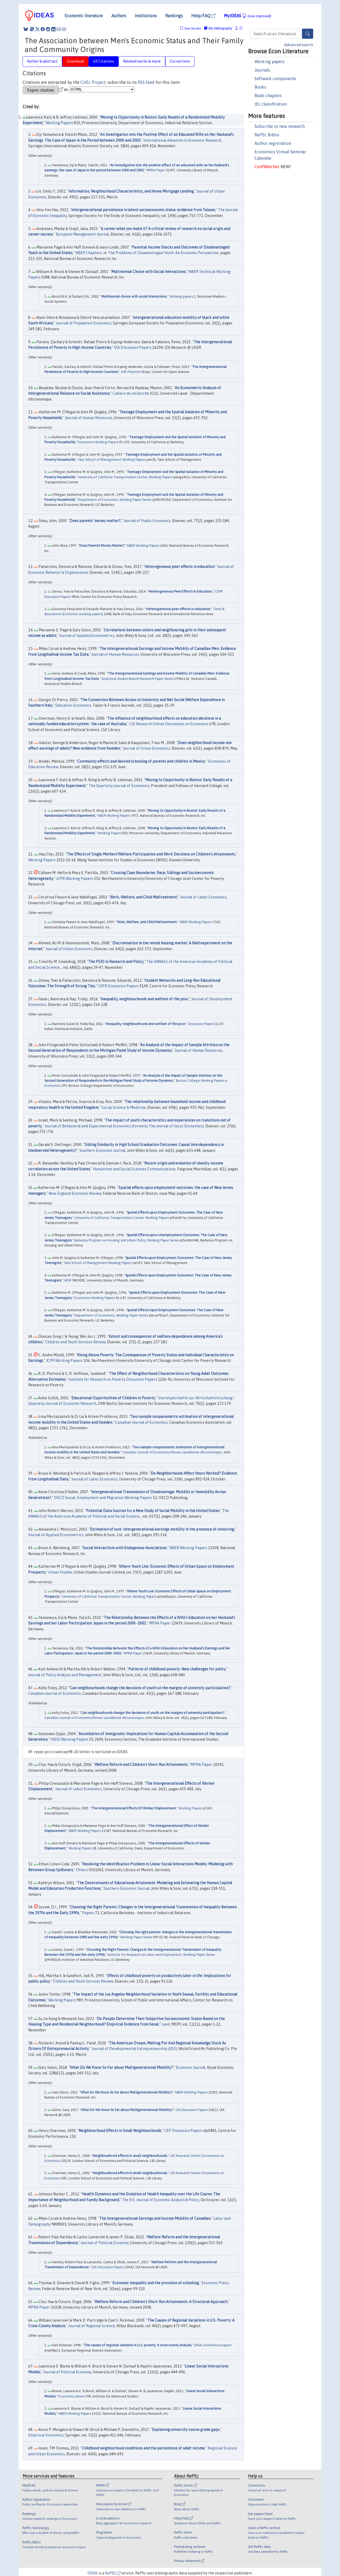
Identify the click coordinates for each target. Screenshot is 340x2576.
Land (166, 2024)
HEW (67, 1280)
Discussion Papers (201, 1024)
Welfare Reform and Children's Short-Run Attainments (141, 1764)
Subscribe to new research (279, 126)
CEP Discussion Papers (183, 2130)
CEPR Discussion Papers (118, 986)
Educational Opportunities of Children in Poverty (113, 1398)
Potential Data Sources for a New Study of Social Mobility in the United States (152, 1511)
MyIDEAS (247, 15)
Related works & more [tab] (142, 61)
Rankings (174, 15)
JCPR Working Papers (74, 878)
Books (260, 87)
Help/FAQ (203, 15)
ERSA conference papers (212, 2345)
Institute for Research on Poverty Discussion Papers (113, 1379)
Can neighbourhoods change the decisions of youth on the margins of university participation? (150, 1688)
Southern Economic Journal (102, 1150)
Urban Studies (60, 1572)
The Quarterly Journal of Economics (119, 786)
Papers (88, 1913)
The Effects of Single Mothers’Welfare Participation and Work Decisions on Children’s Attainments (151, 854)
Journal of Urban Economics (146, 748)
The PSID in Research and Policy (115, 961)
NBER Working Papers (143, 546)
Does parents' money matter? (95, 521)
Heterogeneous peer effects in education (179, 566)
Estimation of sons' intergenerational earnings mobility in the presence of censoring (162, 1529)
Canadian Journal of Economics (141, 1422)
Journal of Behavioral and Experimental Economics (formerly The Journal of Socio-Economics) (124, 1126)
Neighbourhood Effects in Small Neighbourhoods (120, 2130)
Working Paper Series (136, 1937)
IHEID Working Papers (69, 1739)
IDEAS (92, 2573)
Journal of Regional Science (91, 2326)
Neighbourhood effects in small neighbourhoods (130, 2156)
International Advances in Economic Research (182, 140)
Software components (275, 78)
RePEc (113, 2573)
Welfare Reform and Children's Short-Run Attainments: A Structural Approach (161, 2302)
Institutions (146, 15)
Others (82, 1870)
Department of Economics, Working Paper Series (114, 500)
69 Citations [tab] (103, 61)
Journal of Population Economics (83, 323)
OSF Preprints (131, 372)
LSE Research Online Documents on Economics (168, 724)
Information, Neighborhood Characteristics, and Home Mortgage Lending (131, 191)
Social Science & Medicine (123, 1107)
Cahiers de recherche (131, 393)
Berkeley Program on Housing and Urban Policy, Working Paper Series (126, 1240)
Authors (118, 15)
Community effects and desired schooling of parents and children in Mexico (141, 761)
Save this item (192, 28)
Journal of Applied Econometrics (86, 635)
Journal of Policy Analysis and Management (64, 1675)
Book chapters (268, 95)
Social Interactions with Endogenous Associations (125, 1548)
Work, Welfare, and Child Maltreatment (143, 897)
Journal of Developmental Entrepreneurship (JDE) (134, 2049)
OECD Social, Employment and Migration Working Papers (103, 1498)
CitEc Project (93, 82)
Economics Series (71, 2396)
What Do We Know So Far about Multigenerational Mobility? (121, 2067)
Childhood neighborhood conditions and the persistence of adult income (143, 2448)
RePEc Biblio (266, 134)
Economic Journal (190, 2067)
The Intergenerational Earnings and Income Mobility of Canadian (154, 2218)
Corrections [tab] (180, 61)
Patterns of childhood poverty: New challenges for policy (177, 1669)
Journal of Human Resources (88, 418)
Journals (262, 70)
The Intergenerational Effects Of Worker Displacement (133, 1808)
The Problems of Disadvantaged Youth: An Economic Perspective (163, 253)
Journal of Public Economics (147, 521)
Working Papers (59, 123)
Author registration (272, 143)
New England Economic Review (75, 1193)
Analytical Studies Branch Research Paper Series (137, 679)
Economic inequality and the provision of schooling (155, 2283)
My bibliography (218, 28)
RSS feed (146, 82)
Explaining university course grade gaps (185, 2429)
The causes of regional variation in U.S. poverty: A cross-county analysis (137, 2345)
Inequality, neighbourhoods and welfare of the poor (144, 999)
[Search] (307, 34)
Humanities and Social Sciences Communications (134, 1169)
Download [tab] (75, 61)
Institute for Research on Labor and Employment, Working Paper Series (161, 1955)
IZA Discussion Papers (132, 347)
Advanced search (298, 45)
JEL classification (270, 104)
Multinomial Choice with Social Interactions (148, 272)
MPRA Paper (156, 170)
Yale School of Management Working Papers (112, 460)
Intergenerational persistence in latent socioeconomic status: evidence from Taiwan (143, 210)
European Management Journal (82, 234)
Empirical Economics (45, 2435)
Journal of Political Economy (105, 2243)
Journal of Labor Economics (203, 897)
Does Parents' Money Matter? (101, 546)
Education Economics (73, 705)
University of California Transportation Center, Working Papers (125, 477)
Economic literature (84, 15)
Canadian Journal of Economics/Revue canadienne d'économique (172, 1452)
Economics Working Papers (98, 442)
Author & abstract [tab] (42, 61)
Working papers (269, 61)
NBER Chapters (88, 253)
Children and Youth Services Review (75, 1342)
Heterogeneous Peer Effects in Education (180, 591)
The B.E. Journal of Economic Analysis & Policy (160, 2200)
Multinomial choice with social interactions (134, 296)
